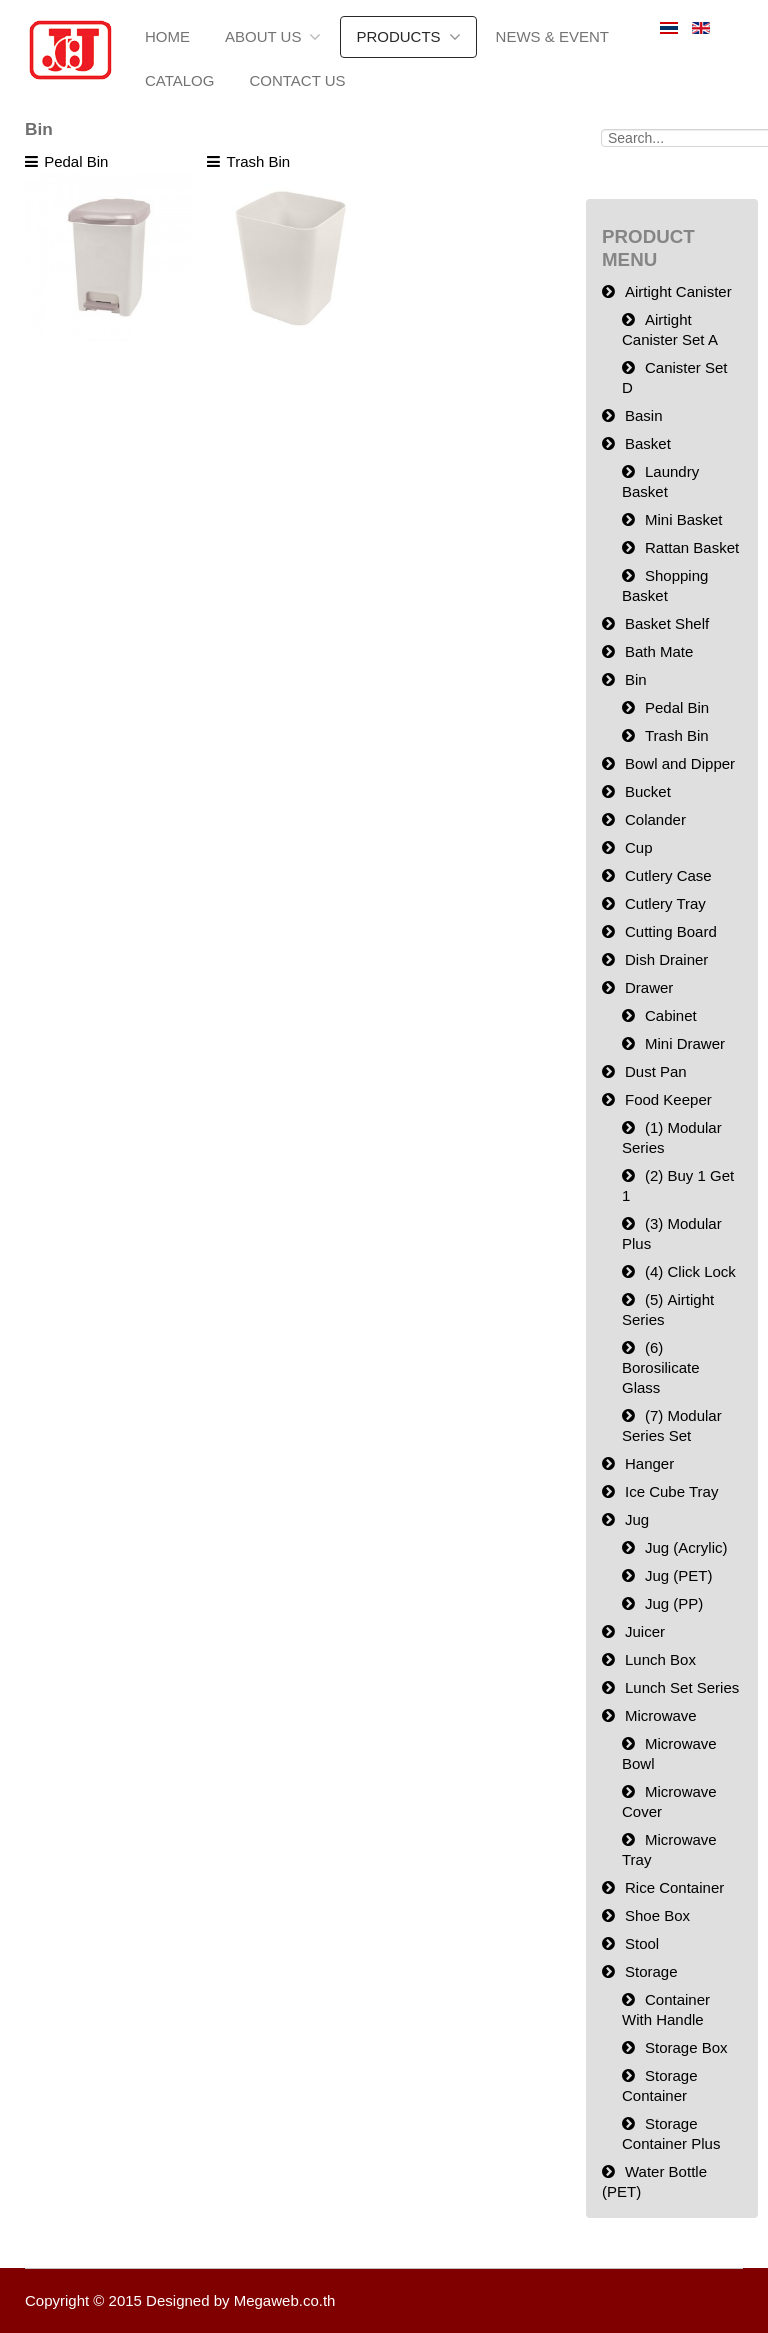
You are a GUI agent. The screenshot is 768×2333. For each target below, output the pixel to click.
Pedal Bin (677, 707)
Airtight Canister (678, 291)
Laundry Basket (660, 481)
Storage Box (686, 2047)
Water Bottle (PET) (654, 2181)
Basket (648, 443)
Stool (642, 1943)
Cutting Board (671, 931)
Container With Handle (666, 2009)
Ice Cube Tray (671, 1491)
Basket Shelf (667, 623)
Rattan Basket (692, 547)
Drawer (649, 987)
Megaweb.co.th (285, 2300)
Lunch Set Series (682, 1687)
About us (263, 36)
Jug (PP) (674, 1603)
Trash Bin (677, 735)
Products (398, 36)
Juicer (645, 1631)
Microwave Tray (669, 1849)
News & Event (552, 36)
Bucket (648, 791)
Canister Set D (675, 377)
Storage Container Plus (671, 2133)
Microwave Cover (669, 1801)
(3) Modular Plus (672, 1233)
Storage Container (660, 2085)
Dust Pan (656, 1071)
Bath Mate (659, 651)
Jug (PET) (679, 1575)
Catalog (179, 80)
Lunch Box (660, 1659)
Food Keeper (668, 1099)
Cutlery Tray (665, 903)
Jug (637, 1519)
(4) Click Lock (690, 1271)
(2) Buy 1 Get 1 (678, 1185)
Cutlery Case (668, 875)
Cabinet (671, 1015)
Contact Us (297, 80)
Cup (639, 847)
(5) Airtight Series (668, 1309)
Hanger (649, 1463)
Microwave (661, 1715)
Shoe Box (657, 1915)
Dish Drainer (666, 959)
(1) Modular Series (672, 1137)
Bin (636, 679)
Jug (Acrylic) (686, 1547)
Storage (651, 1971)
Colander (655, 819)
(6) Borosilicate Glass (661, 1367)
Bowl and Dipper (680, 763)
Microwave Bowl (669, 1753)
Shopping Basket (665, 585)
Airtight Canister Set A (670, 329)
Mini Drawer (685, 1043)
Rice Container (674, 1887)
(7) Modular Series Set (672, 1425)
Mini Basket (684, 519)
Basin (644, 415)
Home (167, 36)
